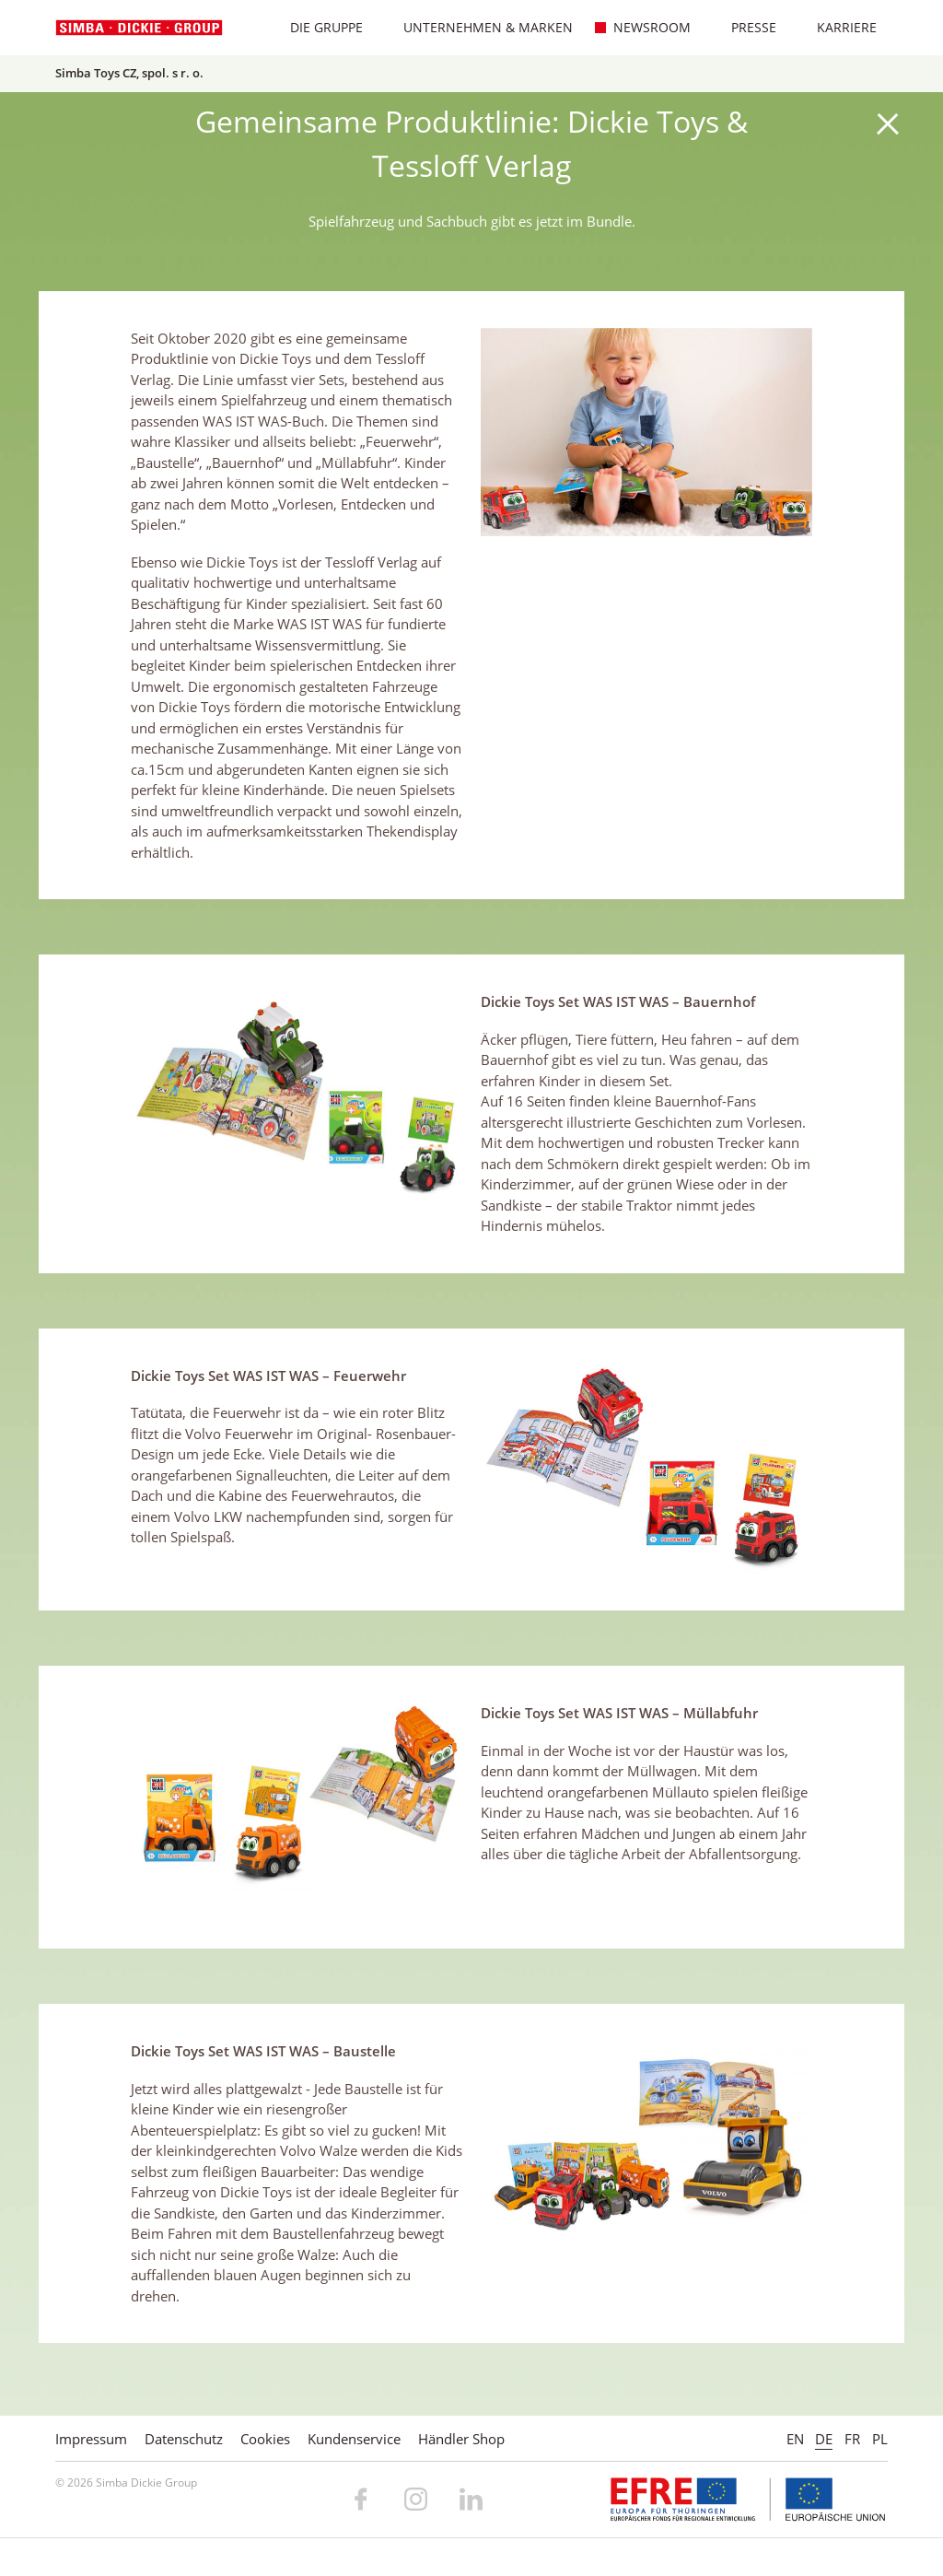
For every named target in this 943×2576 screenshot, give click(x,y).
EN (795, 2439)
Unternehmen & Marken (479, 27)
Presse (744, 27)
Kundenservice (354, 2439)
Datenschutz (184, 2439)
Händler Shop (461, 2439)
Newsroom (643, 27)
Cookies (265, 2439)
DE (823, 2439)
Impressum (91, 2439)
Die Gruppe (317, 27)
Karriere (837, 27)
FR (852, 2439)
